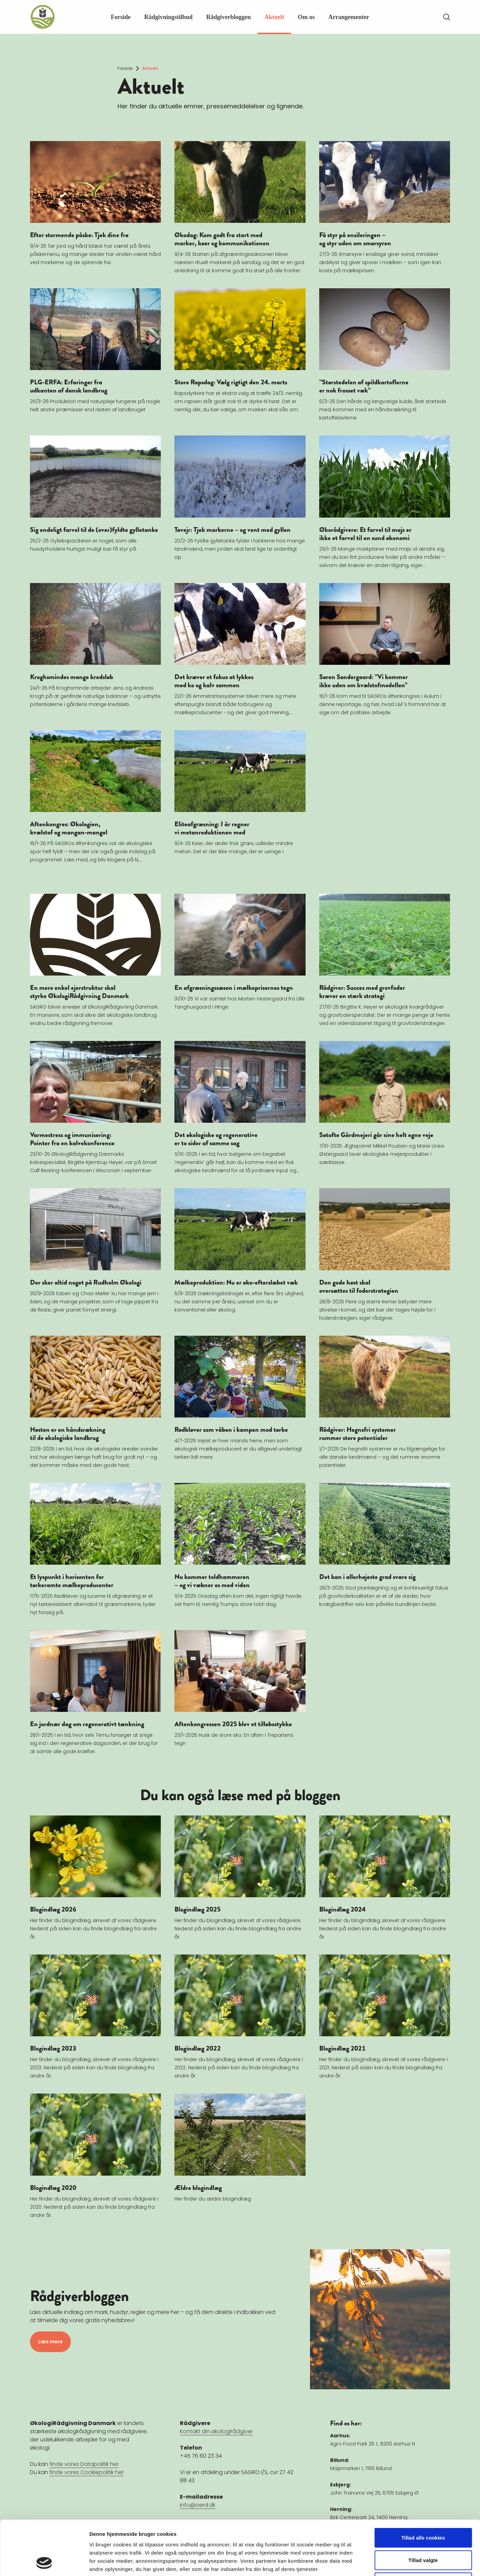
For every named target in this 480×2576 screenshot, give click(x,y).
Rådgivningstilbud (168, 17)
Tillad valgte (423, 2509)
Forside (120, 17)
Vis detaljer (354, 2562)
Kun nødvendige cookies (423, 2531)
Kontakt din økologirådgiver (216, 2431)
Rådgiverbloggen (228, 17)
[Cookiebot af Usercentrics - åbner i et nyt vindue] (44, 2563)
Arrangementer (348, 17)
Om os (306, 17)
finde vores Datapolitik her (84, 2464)
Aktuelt (274, 17)
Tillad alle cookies (423, 2486)
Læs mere (50, 2341)
